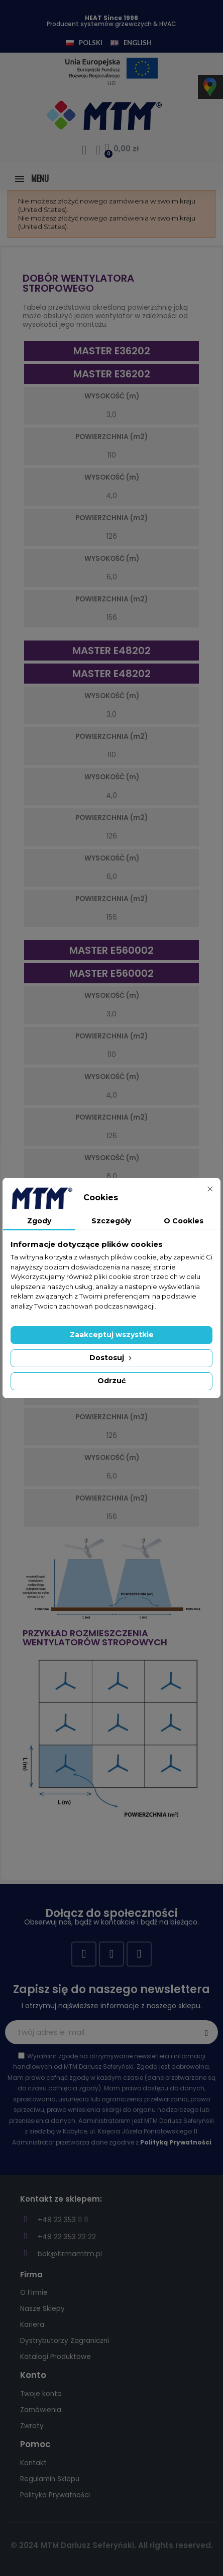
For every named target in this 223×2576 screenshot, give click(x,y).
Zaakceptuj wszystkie (112, 1334)
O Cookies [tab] (183, 1220)
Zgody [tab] (39, 1220)
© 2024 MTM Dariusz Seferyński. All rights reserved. (112, 2545)
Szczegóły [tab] (111, 1220)
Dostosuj (111, 1357)
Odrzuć (111, 1380)
